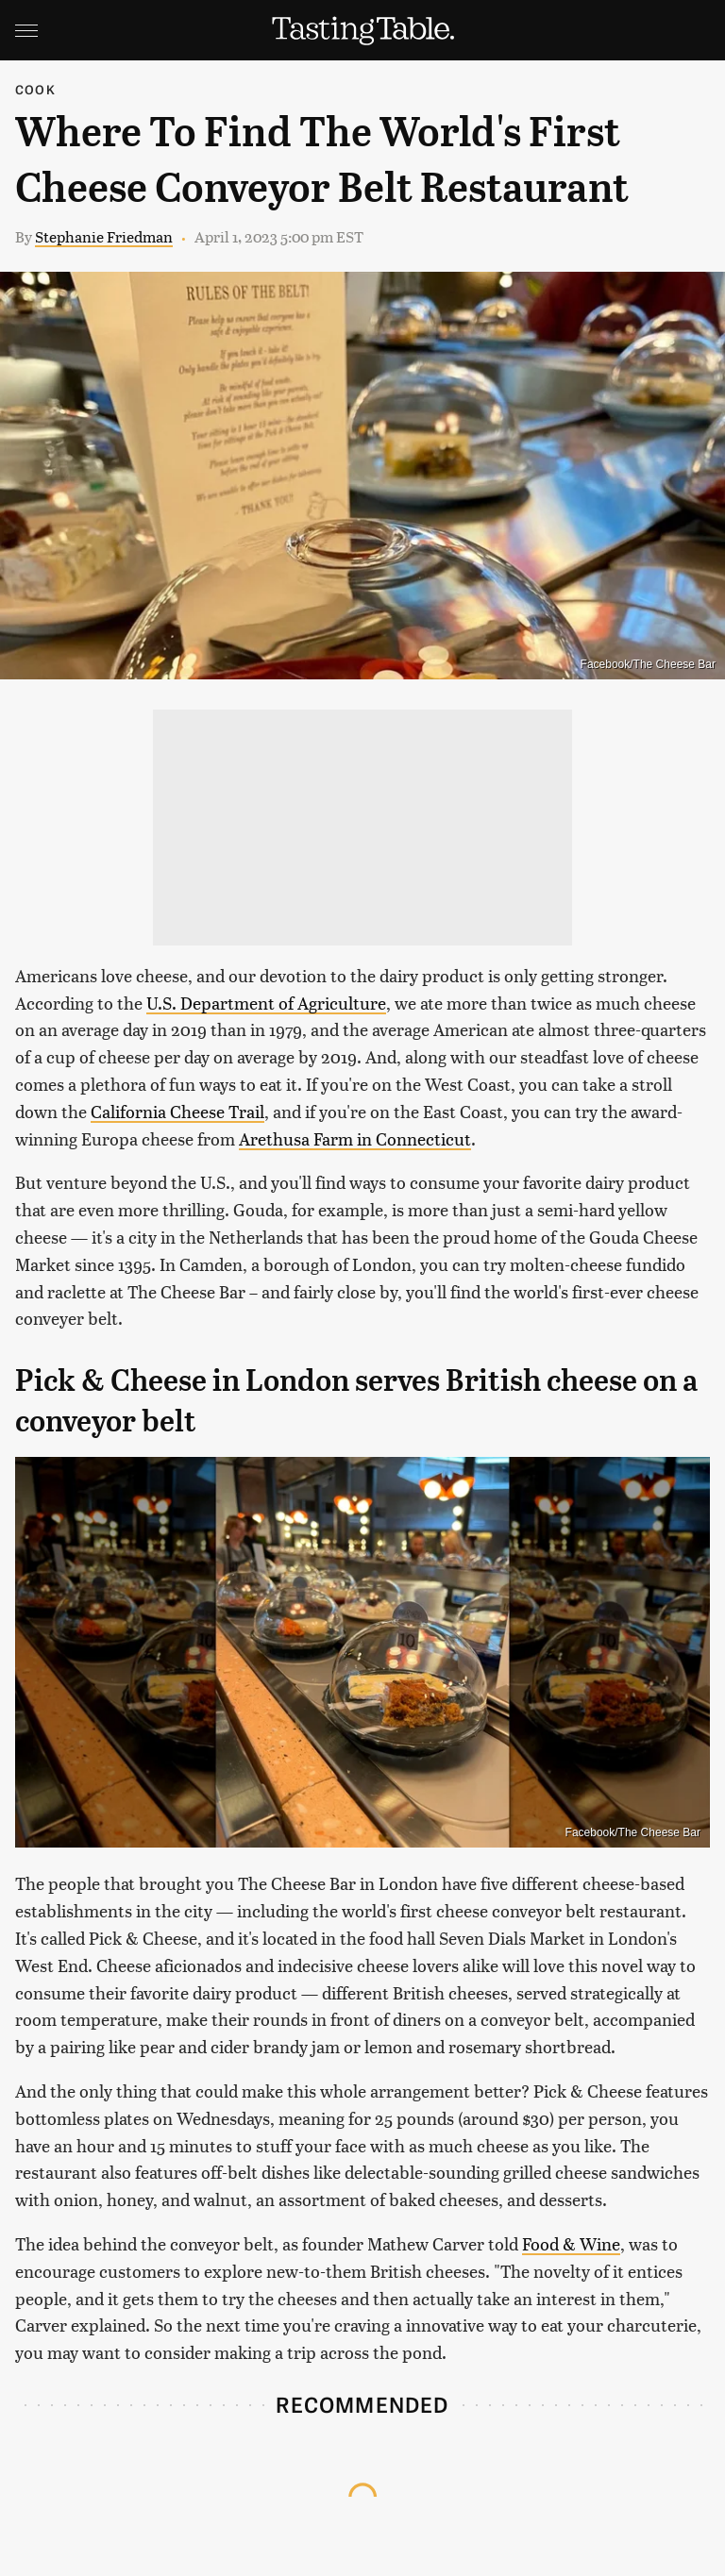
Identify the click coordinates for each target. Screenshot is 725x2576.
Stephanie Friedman (104, 236)
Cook (35, 89)
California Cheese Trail (177, 1111)
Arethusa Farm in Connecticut (355, 1138)
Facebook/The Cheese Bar (648, 664)
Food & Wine (571, 2243)
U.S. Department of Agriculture (266, 1002)
